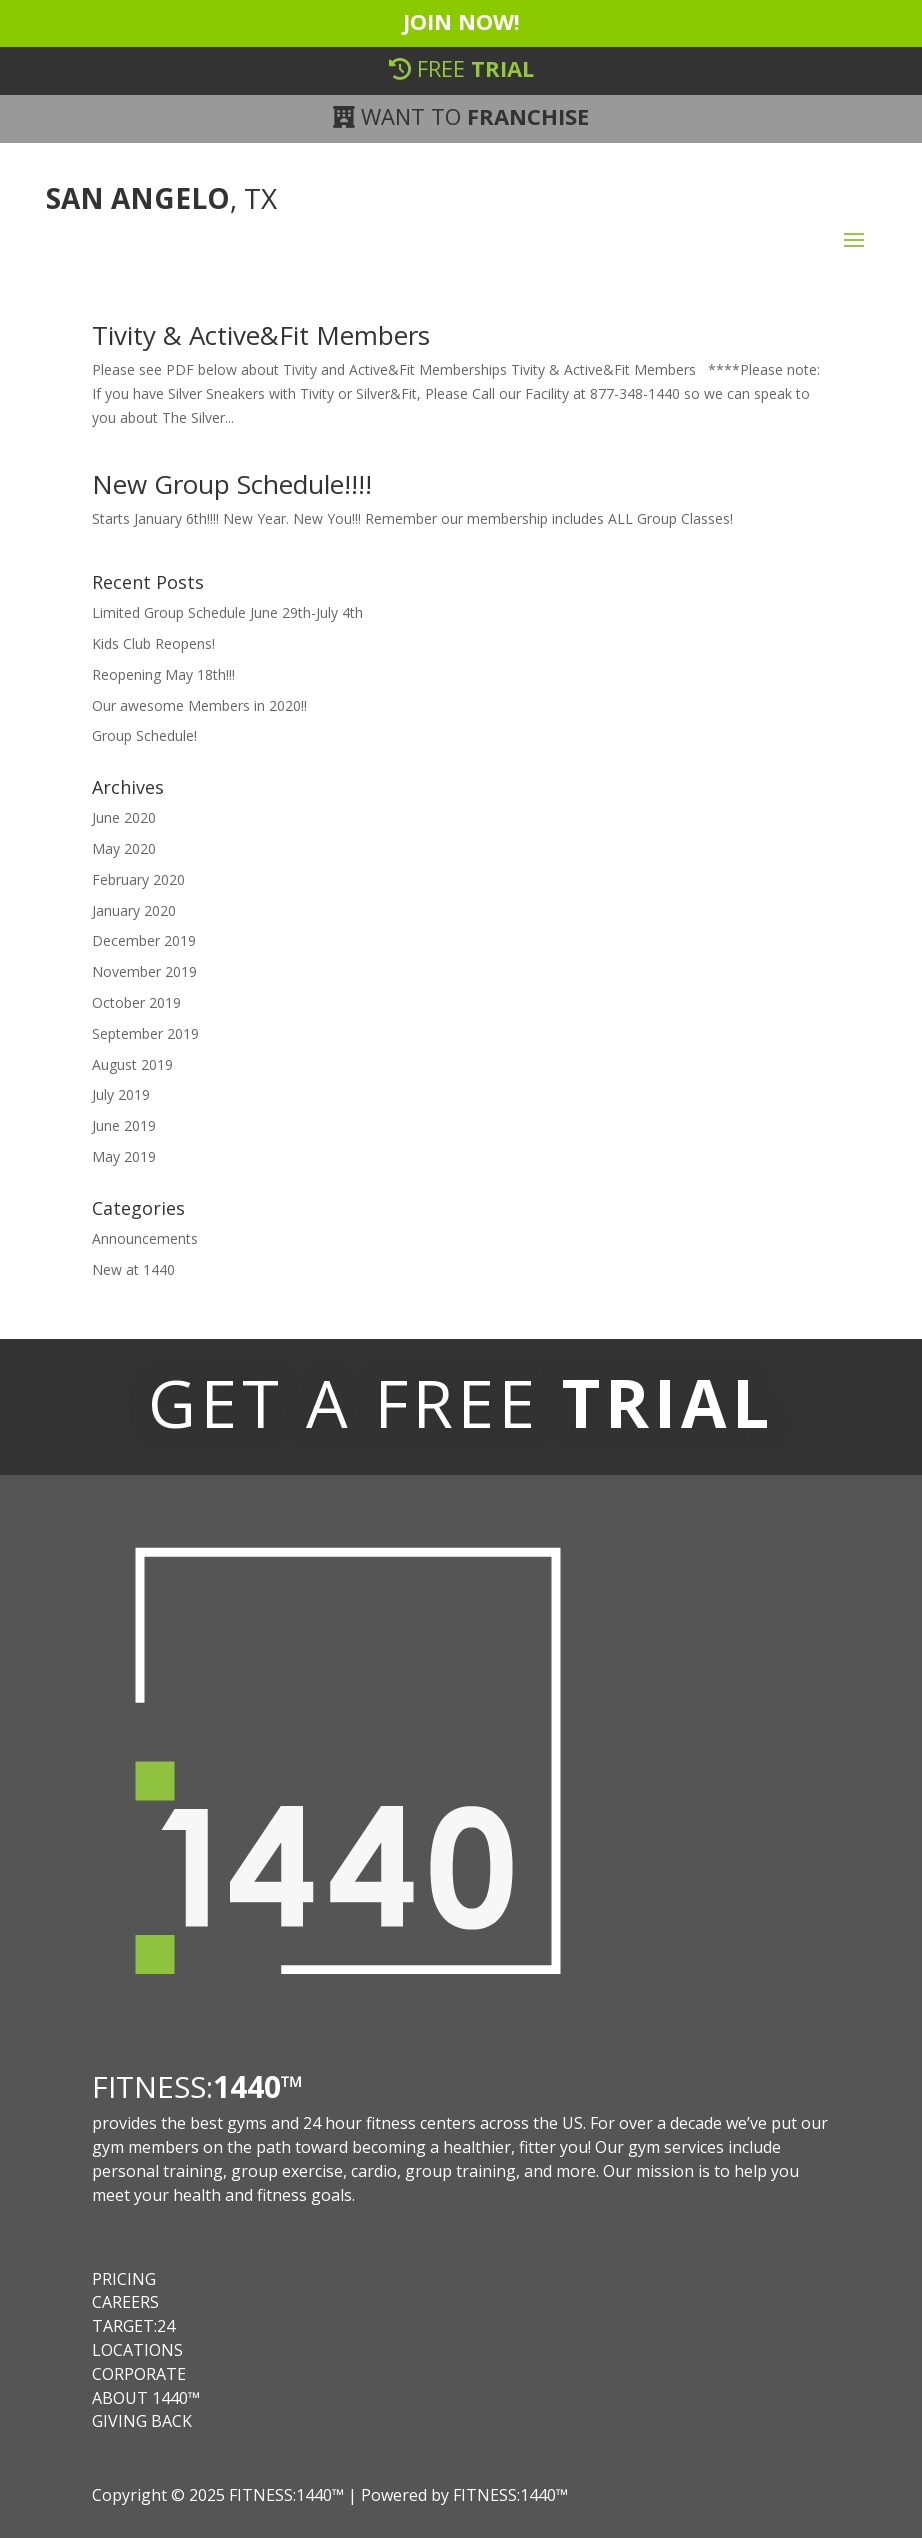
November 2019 (144, 971)
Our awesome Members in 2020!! (199, 705)
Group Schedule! (144, 735)
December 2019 (144, 940)
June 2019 (124, 1125)
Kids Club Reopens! (153, 643)
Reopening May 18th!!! (163, 674)
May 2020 (124, 848)
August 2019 (132, 1064)
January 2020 (134, 910)
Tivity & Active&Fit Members (261, 335)
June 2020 (124, 817)
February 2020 (138, 879)
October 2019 (136, 1002)
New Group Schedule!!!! (232, 484)
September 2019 (145, 1033)
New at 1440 (133, 1269)
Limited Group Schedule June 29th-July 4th (227, 612)
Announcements (145, 1238)
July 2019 (121, 1094)
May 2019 (124, 1156)
